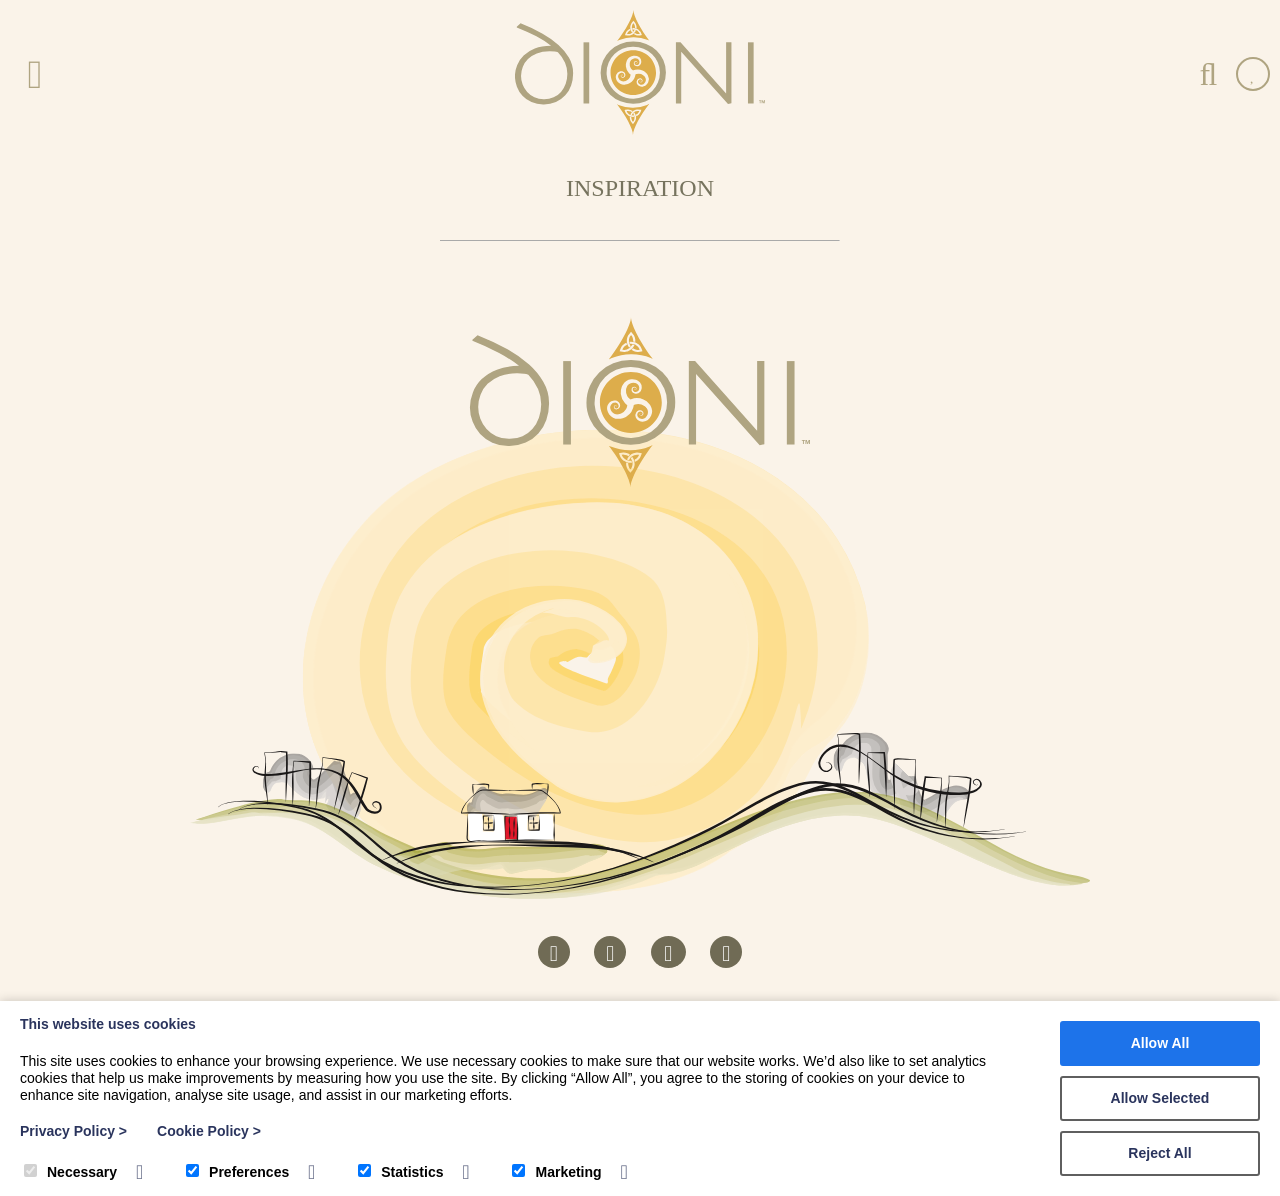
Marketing (556, 1172)
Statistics (400, 1172)
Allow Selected (1160, 1098)
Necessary (70, 1172)
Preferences (237, 1172)
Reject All (1159, 1153)
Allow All (1160, 1043)
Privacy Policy (73, 1131)
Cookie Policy (209, 1131)
